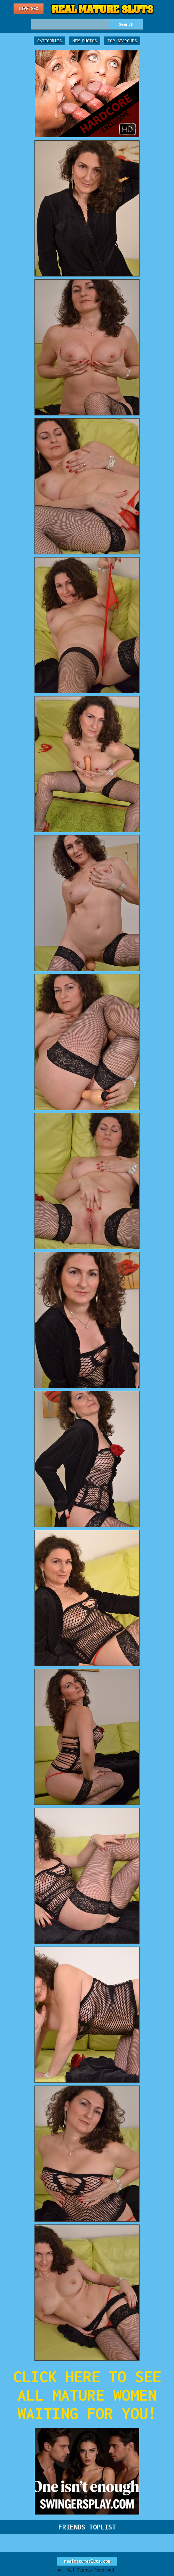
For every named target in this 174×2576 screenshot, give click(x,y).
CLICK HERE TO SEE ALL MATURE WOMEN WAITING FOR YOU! (87, 2394)
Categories (49, 40)
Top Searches (122, 40)
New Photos (84, 40)
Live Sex (28, 8)
